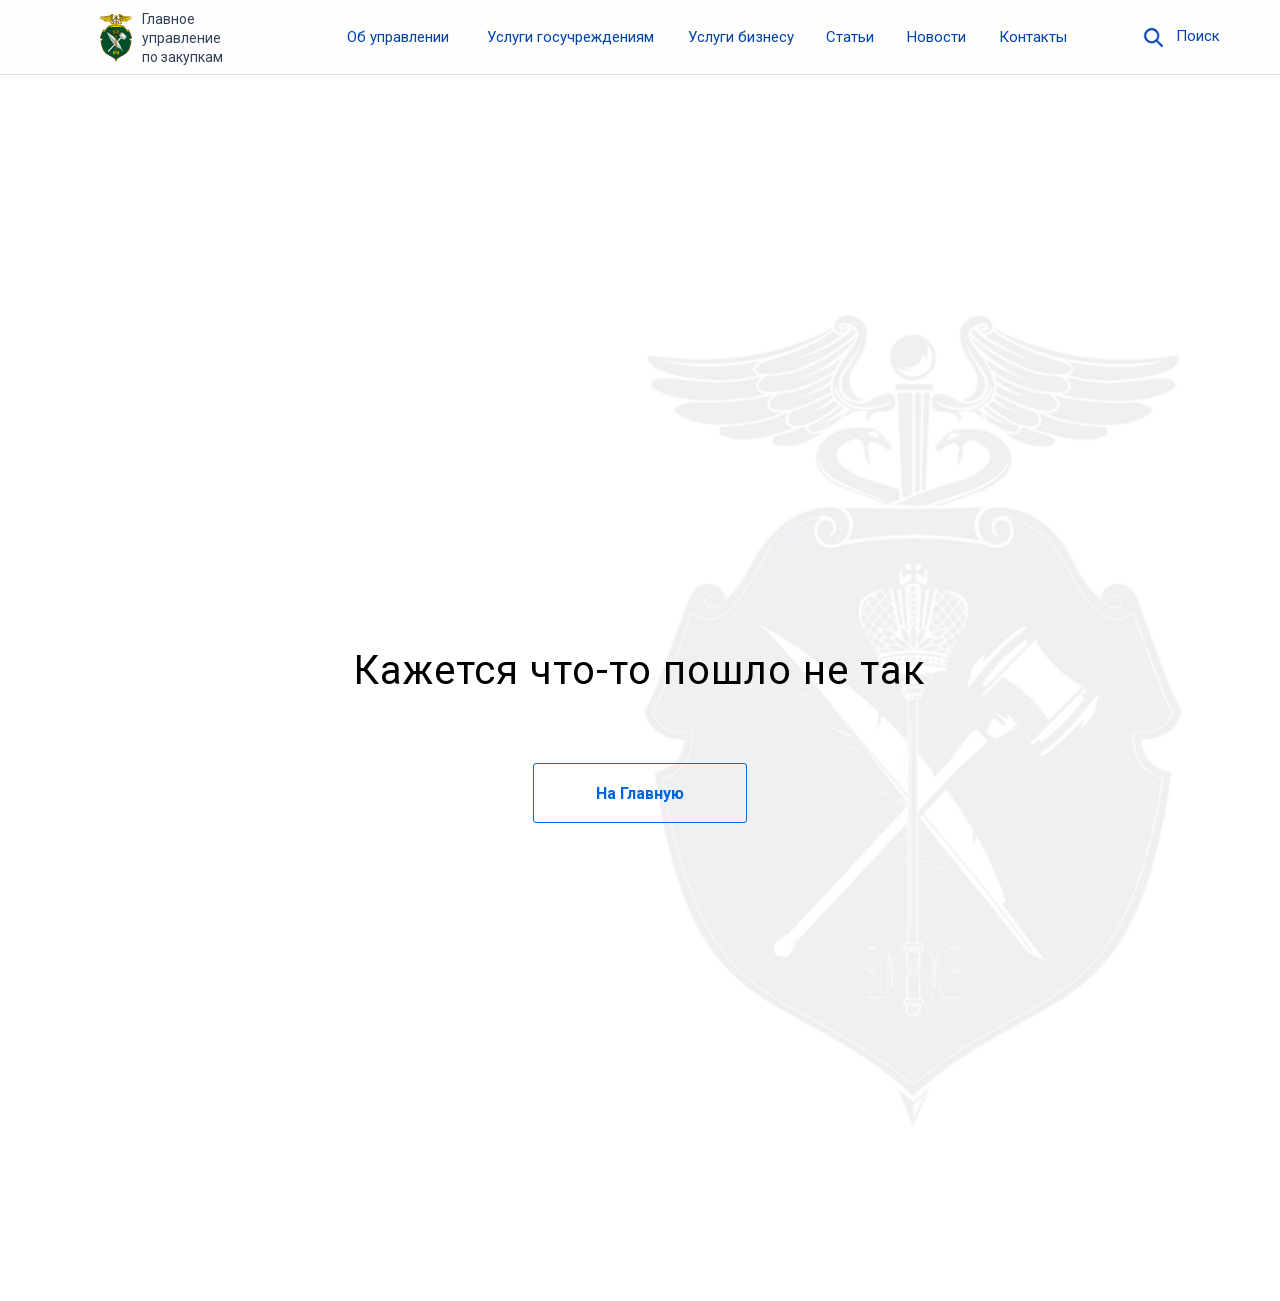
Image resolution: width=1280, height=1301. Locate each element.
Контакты (1033, 37)
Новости (936, 37)
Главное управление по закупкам (182, 38)
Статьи (850, 37)
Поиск (1198, 36)
